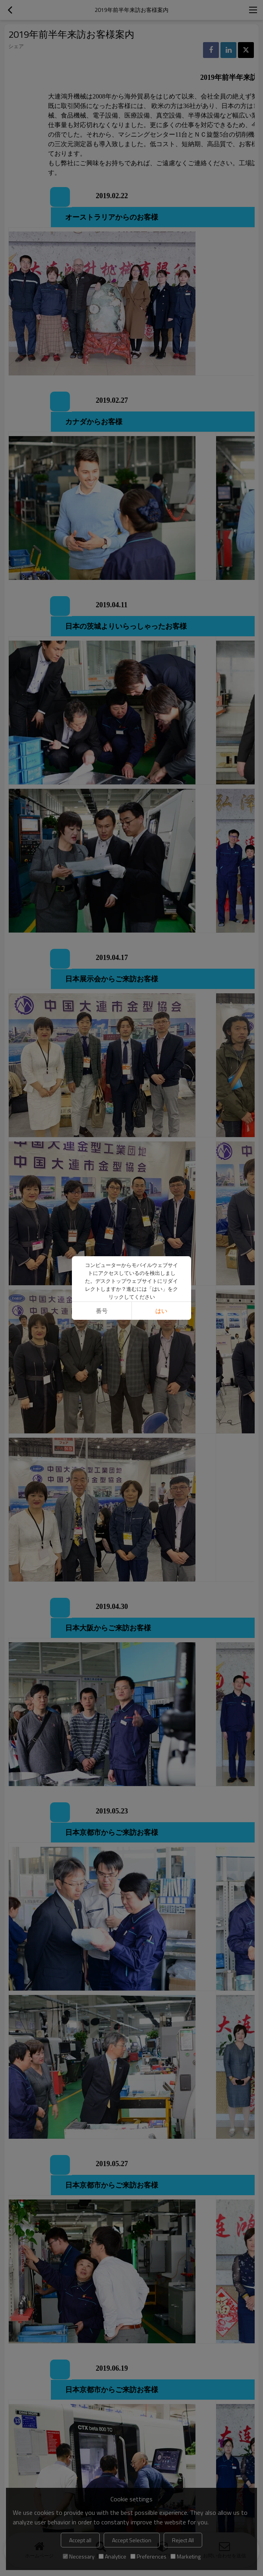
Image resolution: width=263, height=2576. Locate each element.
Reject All (183, 2540)
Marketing (185, 2556)
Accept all (80, 2540)
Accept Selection (131, 2540)
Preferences (148, 2556)
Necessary (79, 2556)
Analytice (112, 2556)
